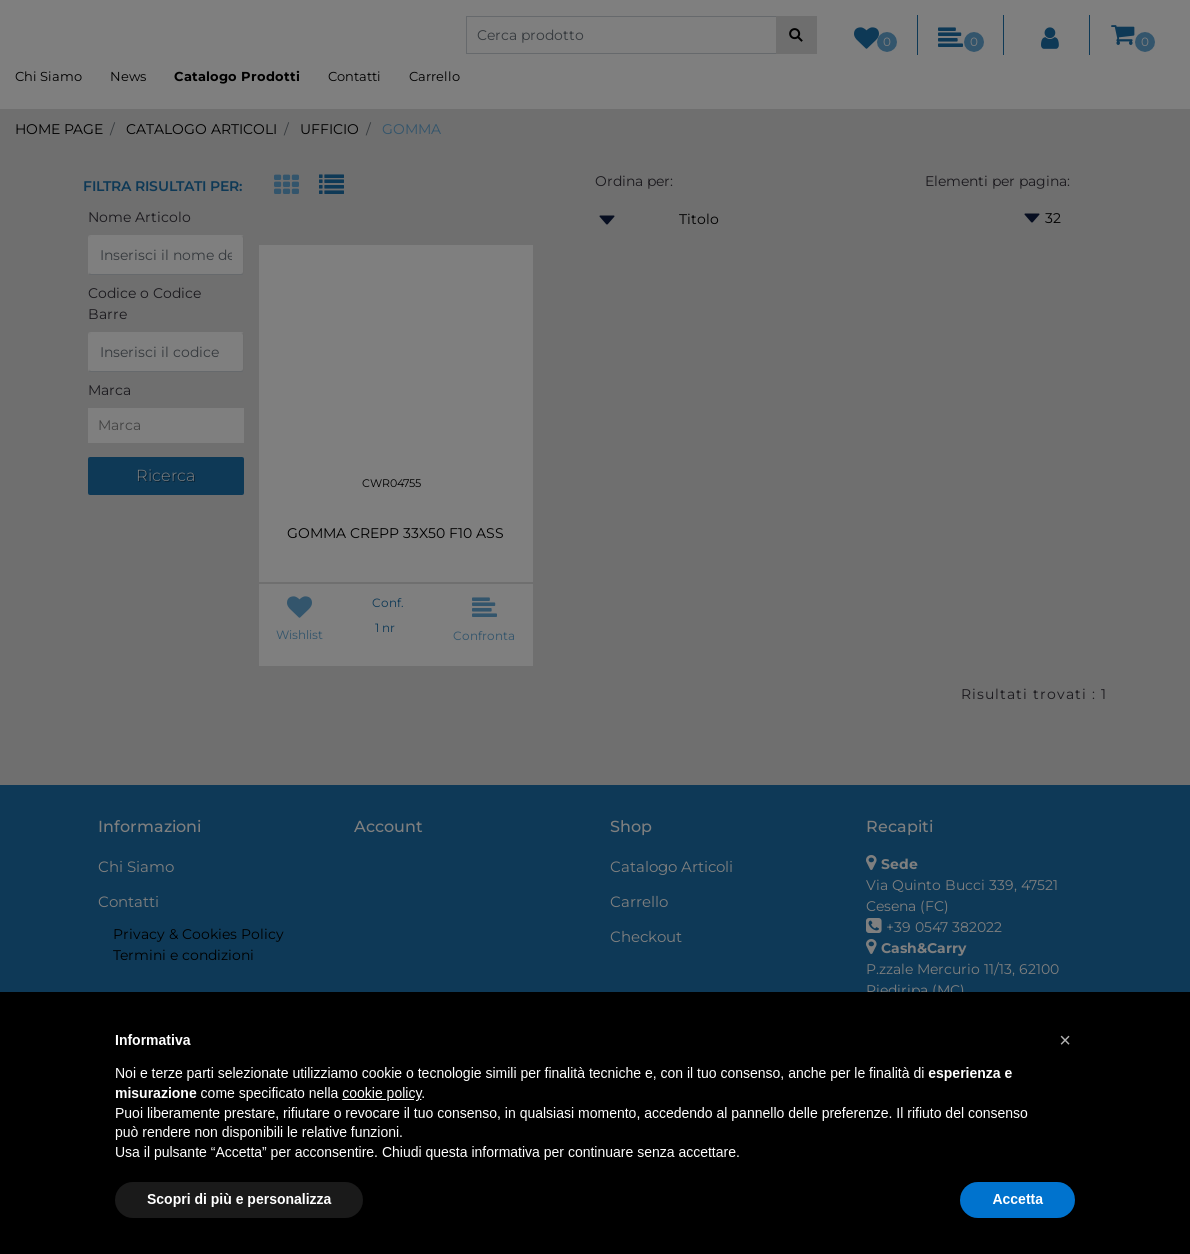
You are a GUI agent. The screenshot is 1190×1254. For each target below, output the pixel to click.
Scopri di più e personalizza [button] (239, 1199)
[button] (1065, 1040)
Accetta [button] (1017, 1199)
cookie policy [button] (381, 1093)
